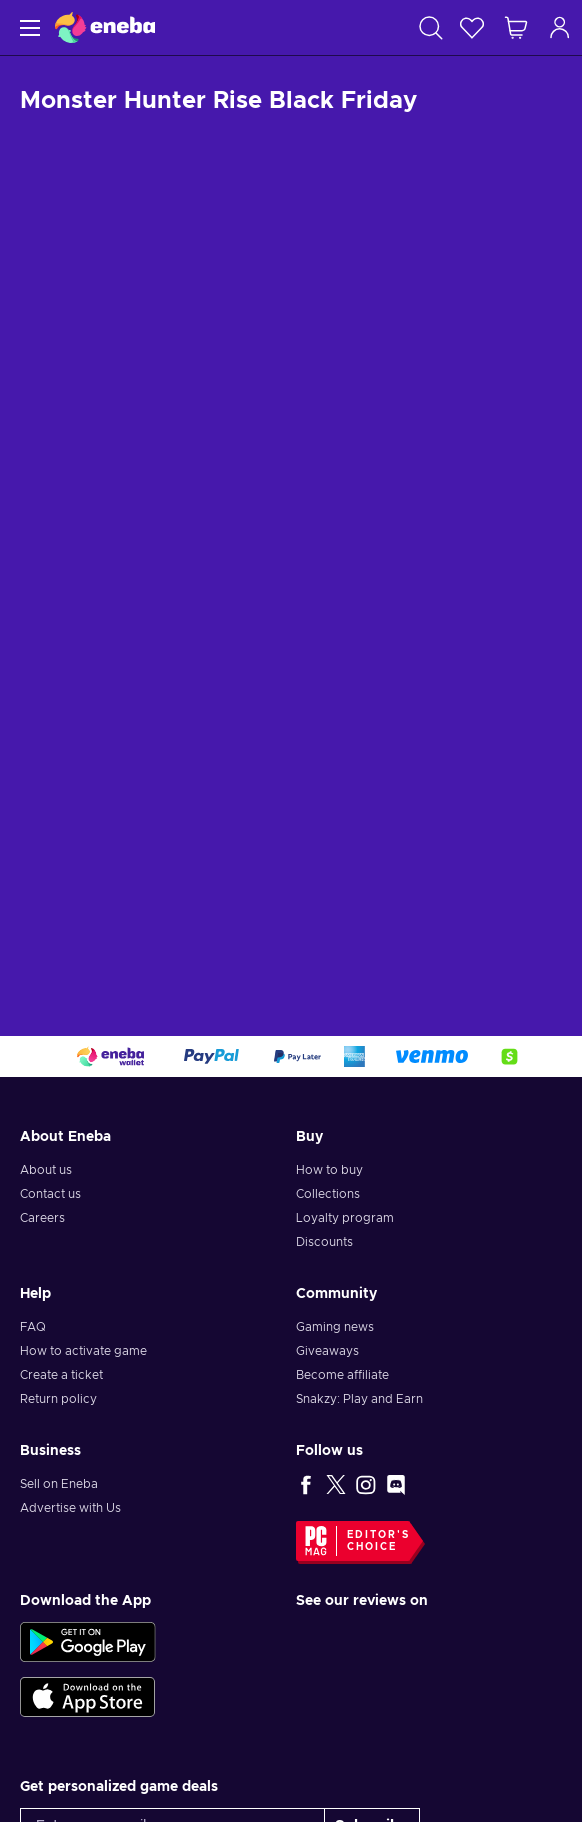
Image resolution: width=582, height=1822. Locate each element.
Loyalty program (345, 1218)
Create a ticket (61, 1375)
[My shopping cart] (516, 27)
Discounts (324, 1242)
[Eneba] (105, 27)
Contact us (50, 1194)
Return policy (58, 1399)
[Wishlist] (472, 27)
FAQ (33, 1327)
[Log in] (560, 27)
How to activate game (83, 1351)
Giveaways (327, 1351)
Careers (42, 1218)
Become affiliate (342, 1375)
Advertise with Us (70, 1508)
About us (46, 1170)
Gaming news (335, 1327)
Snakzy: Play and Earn (359, 1399)
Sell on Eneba (59, 1484)
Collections (328, 1194)
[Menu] (27, 27)
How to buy (329, 1170)
